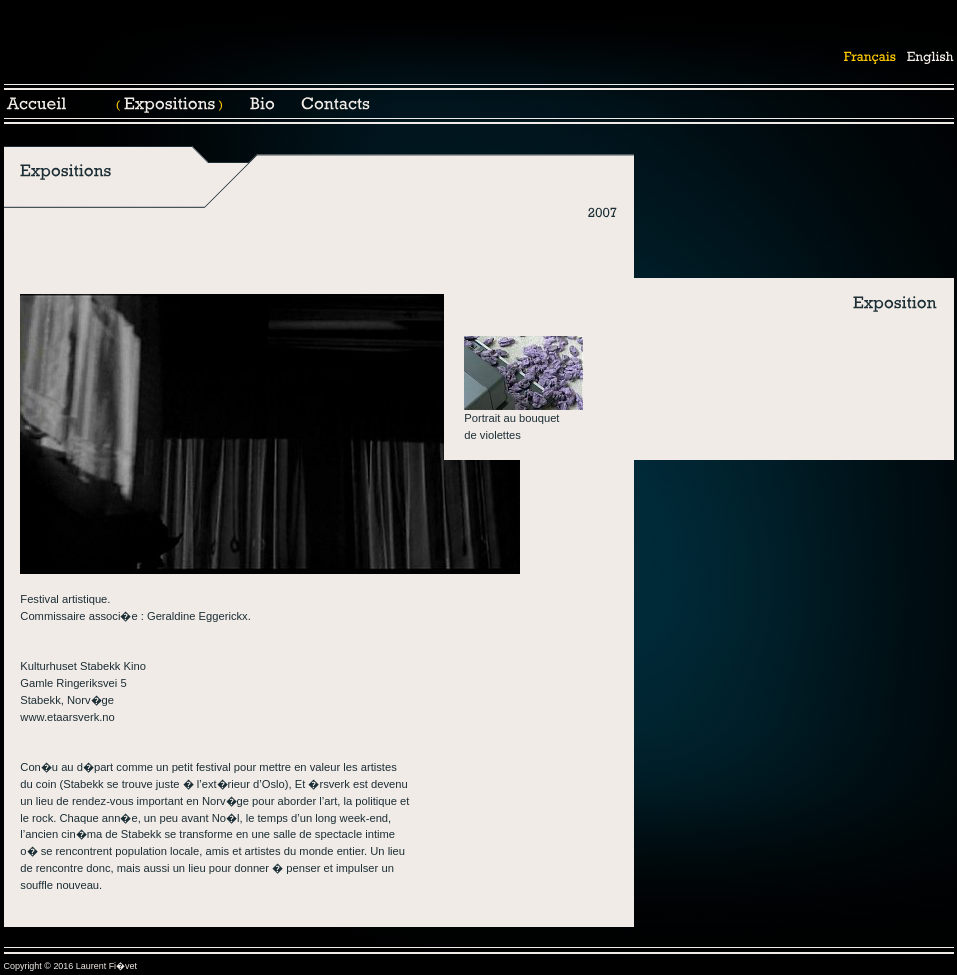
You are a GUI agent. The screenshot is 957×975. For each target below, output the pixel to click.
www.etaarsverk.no (67, 717)
